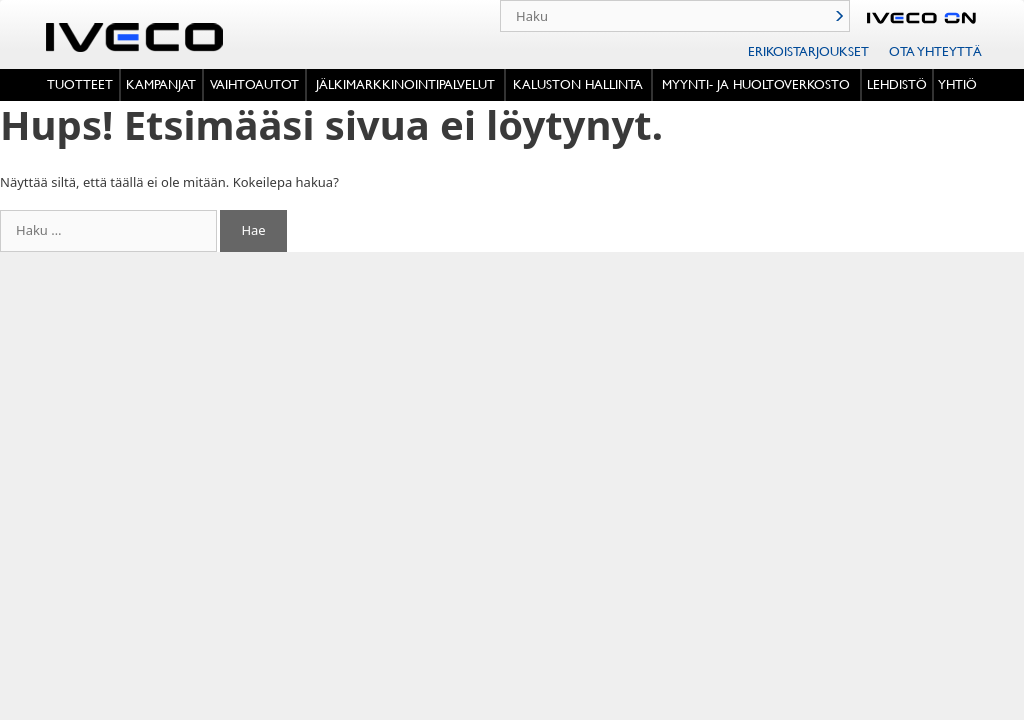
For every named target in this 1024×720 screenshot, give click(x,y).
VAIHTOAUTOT (254, 84)
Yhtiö (957, 84)
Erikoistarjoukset (808, 51)
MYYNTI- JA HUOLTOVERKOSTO (756, 84)
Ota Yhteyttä (935, 51)
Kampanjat (161, 84)
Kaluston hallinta (578, 84)
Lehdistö (897, 84)
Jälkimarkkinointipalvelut (405, 84)
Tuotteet (80, 84)
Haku (839, 16)
